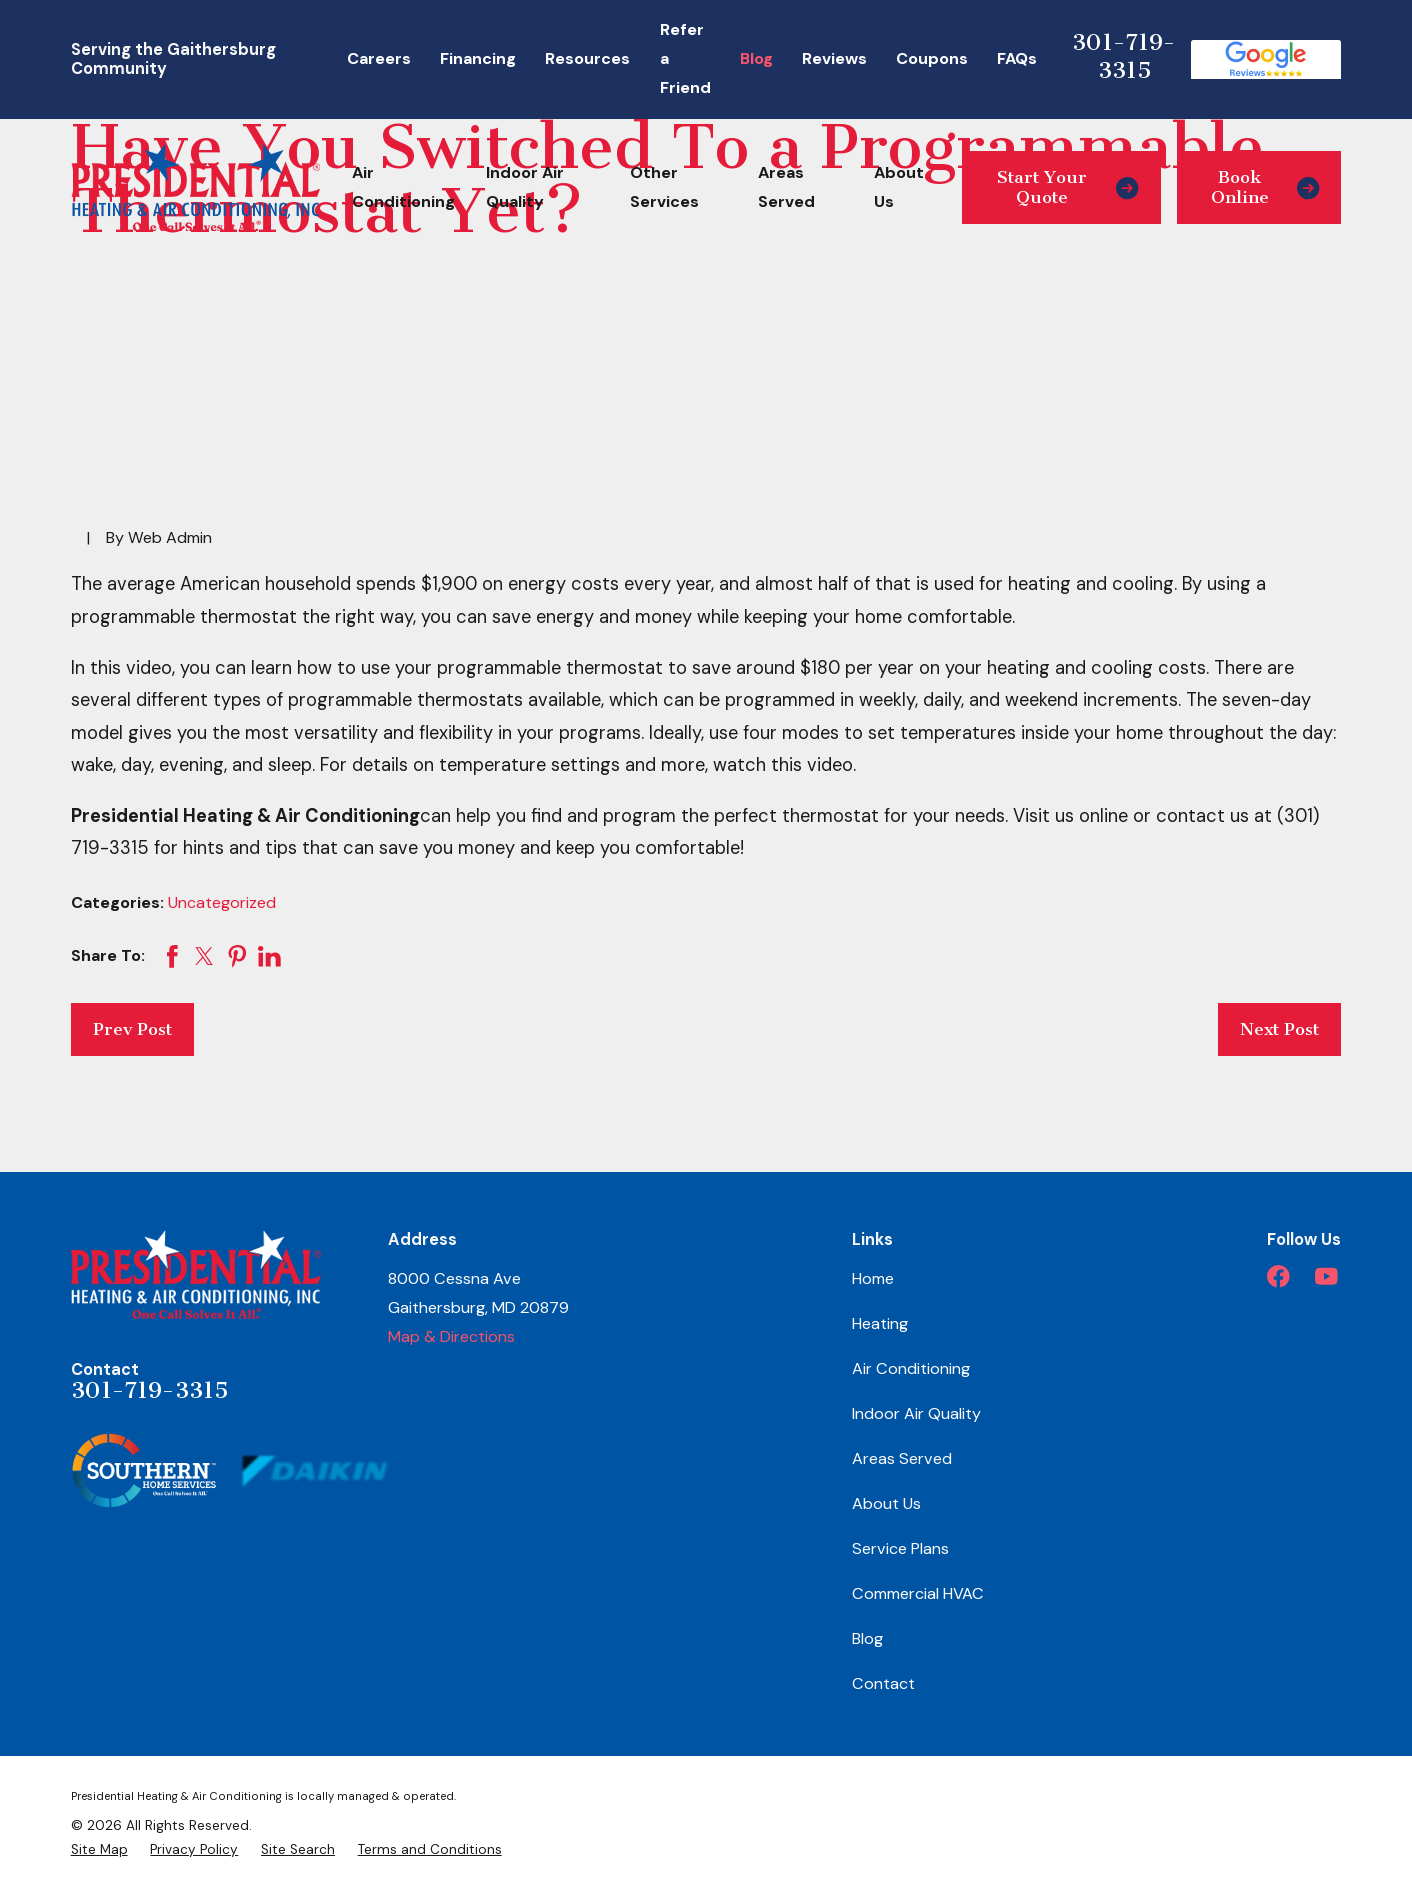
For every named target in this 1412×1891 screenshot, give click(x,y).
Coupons (932, 58)
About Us (886, 1503)
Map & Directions (451, 1336)
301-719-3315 (1124, 56)
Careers (379, 58)
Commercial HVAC (918, 1593)
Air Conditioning (911, 1368)
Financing (478, 58)
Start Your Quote (1067, 186)
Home (873, 1278)
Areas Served (902, 1458)
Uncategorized (222, 902)
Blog (756, 58)
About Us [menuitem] (899, 187)
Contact (883, 1683)
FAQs (1017, 58)
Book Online (1265, 186)
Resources (587, 58)
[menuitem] (99, 1850)
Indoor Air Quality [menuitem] (525, 187)
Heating (880, 1323)
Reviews (834, 58)
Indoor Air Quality (916, 1413)
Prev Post (132, 1029)
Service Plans (900, 1548)
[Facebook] (1278, 1276)
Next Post (1279, 1029)
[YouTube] (1326, 1276)
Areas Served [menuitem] (786, 187)
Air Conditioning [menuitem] (403, 187)
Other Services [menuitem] (664, 187)
